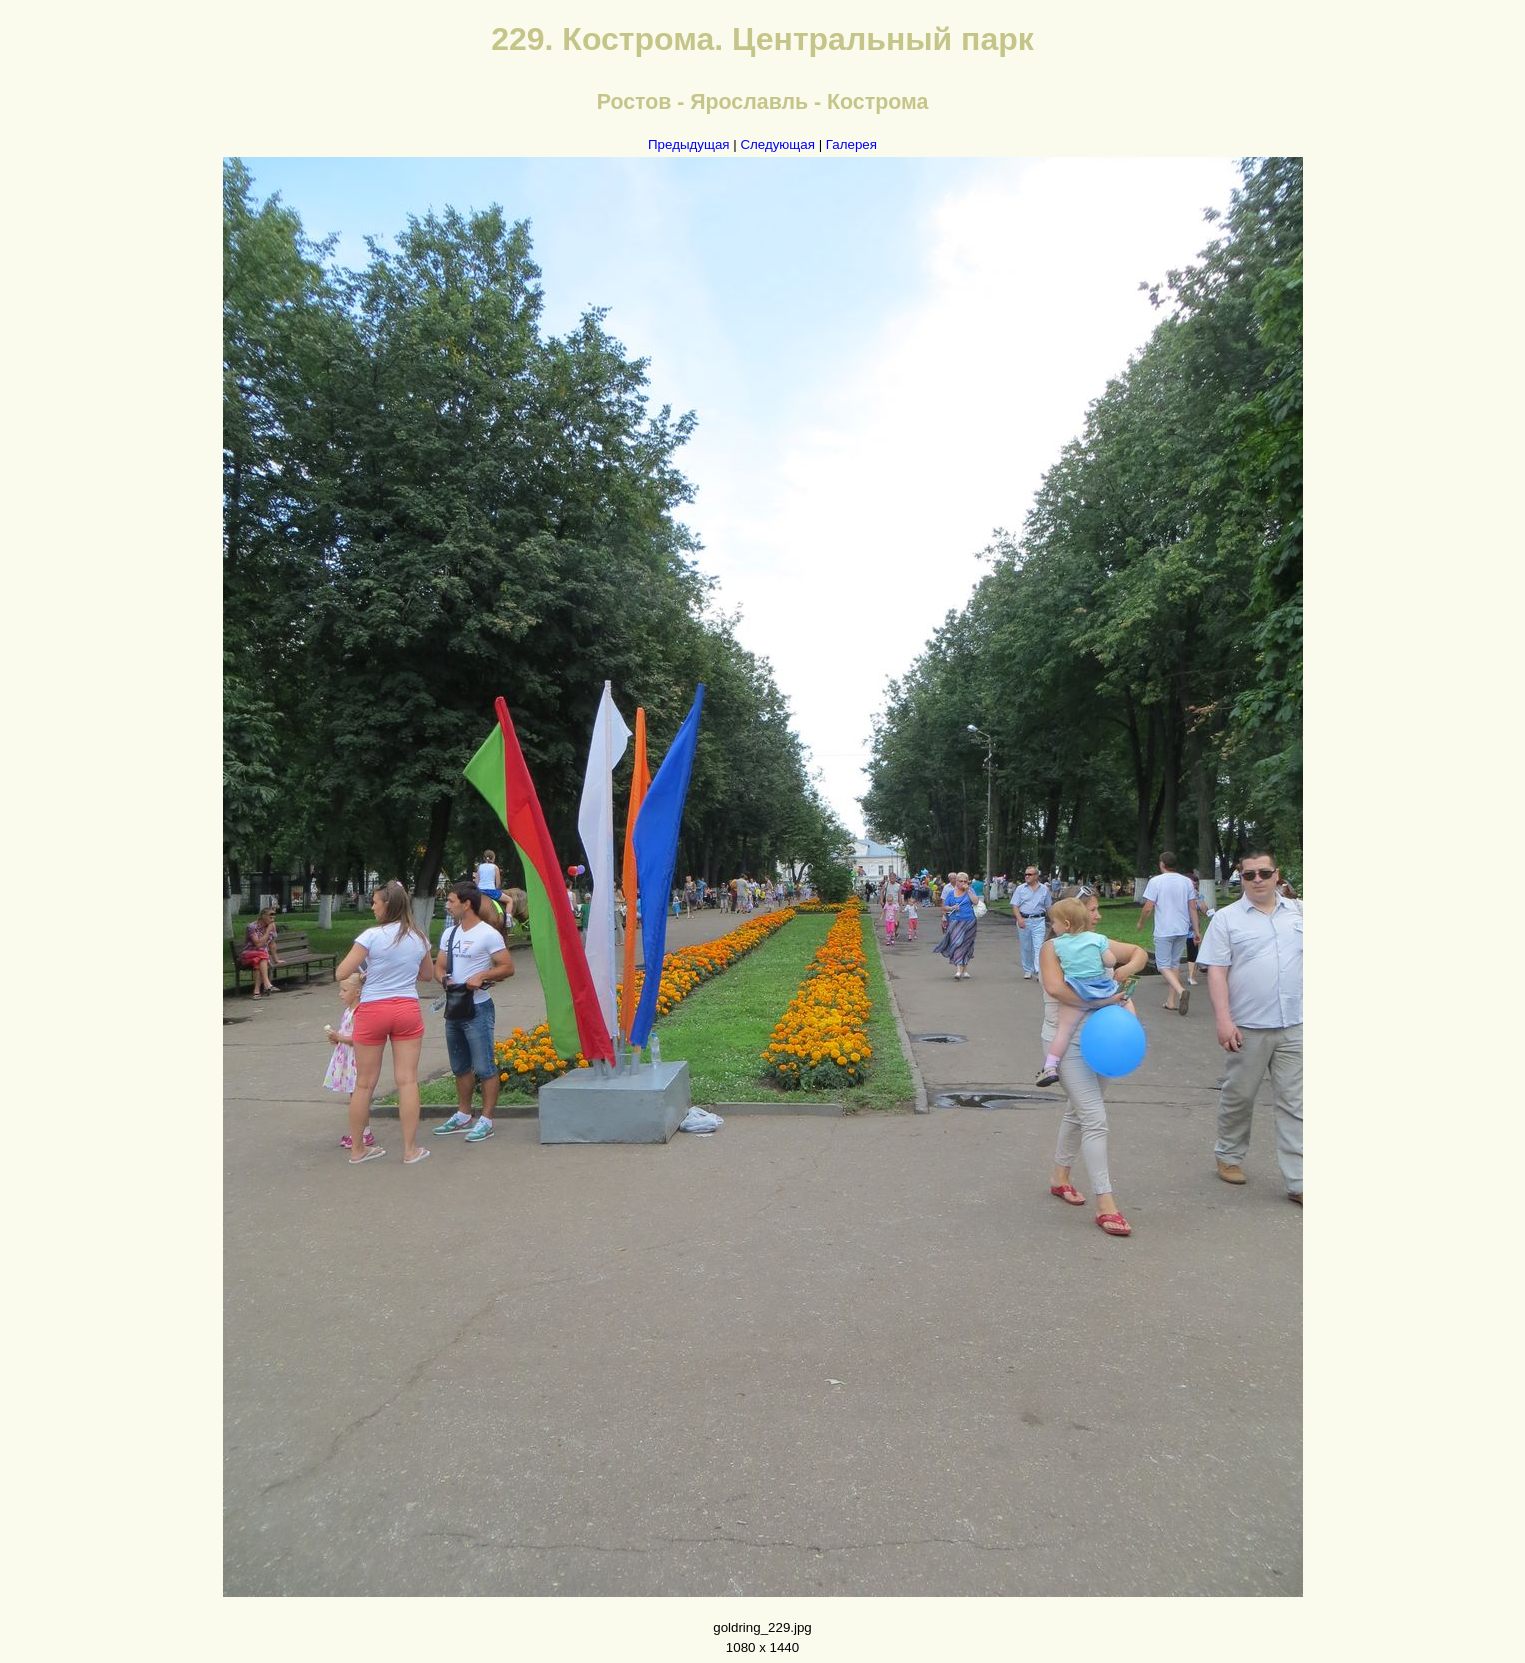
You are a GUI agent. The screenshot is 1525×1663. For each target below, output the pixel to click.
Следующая (777, 144)
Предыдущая (689, 144)
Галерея (851, 144)
